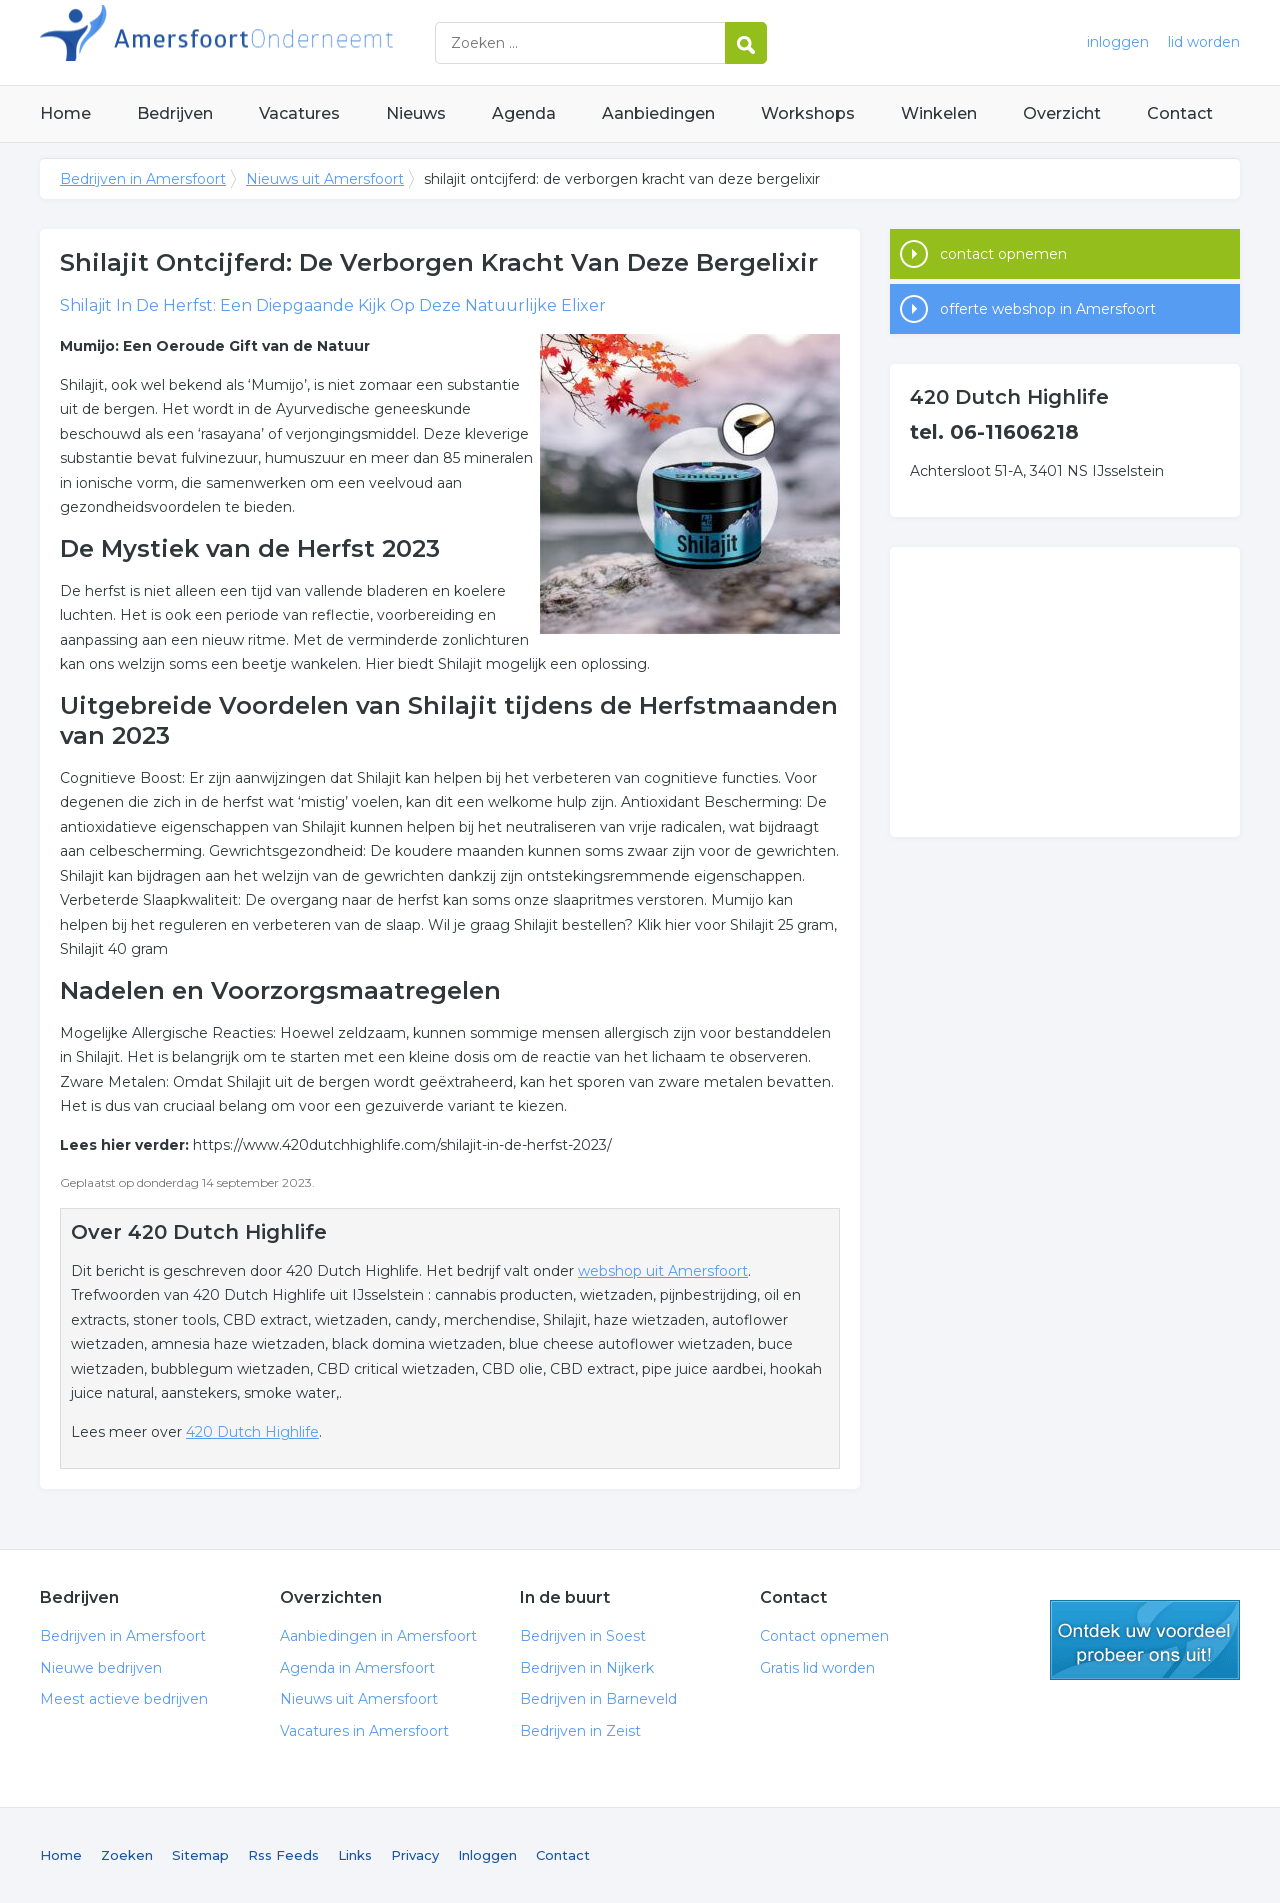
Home (65, 113)
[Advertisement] (1065, 692)
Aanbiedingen (658, 113)
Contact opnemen (824, 1636)
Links (355, 1855)
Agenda (524, 113)
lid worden (1204, 42)
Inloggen (487, 1855)
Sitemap (200, 1855)
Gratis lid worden (817, 1668)
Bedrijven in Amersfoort (290, 42)
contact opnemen (1003, 254)
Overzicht (1062, 113)
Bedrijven (175, 113)
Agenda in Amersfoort (357, 1668)
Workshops (808, 113)
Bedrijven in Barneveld (598, 1699)
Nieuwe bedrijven (101, 1668)
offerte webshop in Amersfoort (1048, 309)
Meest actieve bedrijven (124, 1699)
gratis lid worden (1145, 1640)
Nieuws (416, 113)
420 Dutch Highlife (252, 1432)
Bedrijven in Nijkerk (587, 1668)
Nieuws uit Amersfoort (325, 179)
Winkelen (939, 113)
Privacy (415, 1855)
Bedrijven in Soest (583, 1636)
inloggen (1118, 42)
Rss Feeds (283, 1855)
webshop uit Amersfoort (663, 1271)
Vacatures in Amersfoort (364, 1731)
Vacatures (299, 113)
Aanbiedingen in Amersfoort (378, 1636)
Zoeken (127, 1855)
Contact (1180, 113)
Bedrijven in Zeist (580, 1731)
